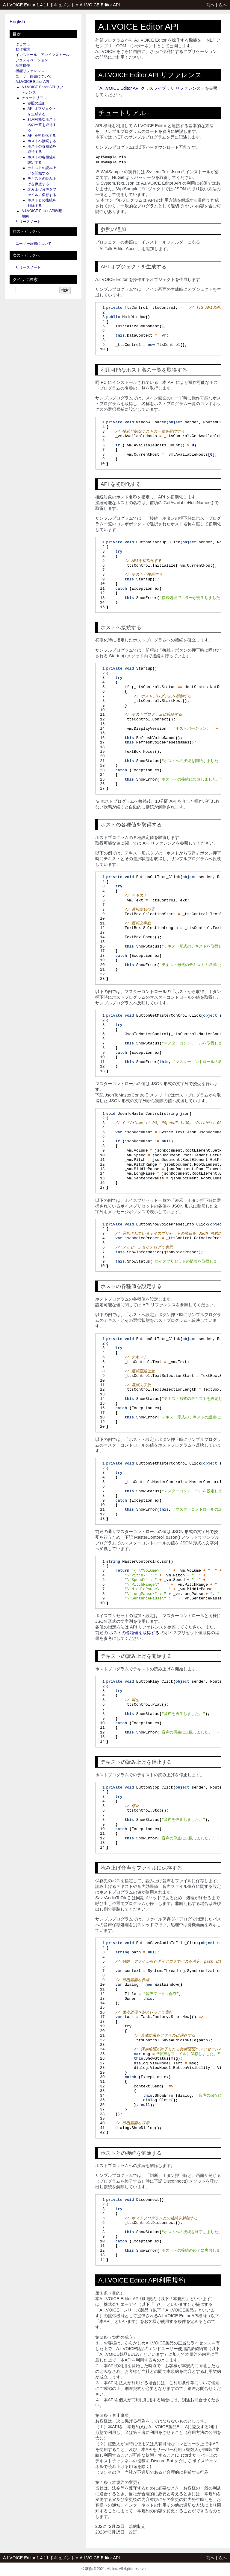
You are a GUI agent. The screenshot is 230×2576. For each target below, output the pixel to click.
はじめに (23, 44)
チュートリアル (34, 98)
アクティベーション (32, 60)
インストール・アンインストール (42, 55)
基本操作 (23, 65)
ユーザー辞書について (34, 76)
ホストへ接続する (42, 141)
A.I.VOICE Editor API (100, 4)
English (17, 21)
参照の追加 (37, 103)
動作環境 (23, 49)
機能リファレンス (30, 71)
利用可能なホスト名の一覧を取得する (42, 124)
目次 (17, 34)
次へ (223, 4)
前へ (210, 4)
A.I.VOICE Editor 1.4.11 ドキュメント (39, 4)
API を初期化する (42, 135)
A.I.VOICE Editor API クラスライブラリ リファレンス (150, 88)
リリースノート (28, 222)
